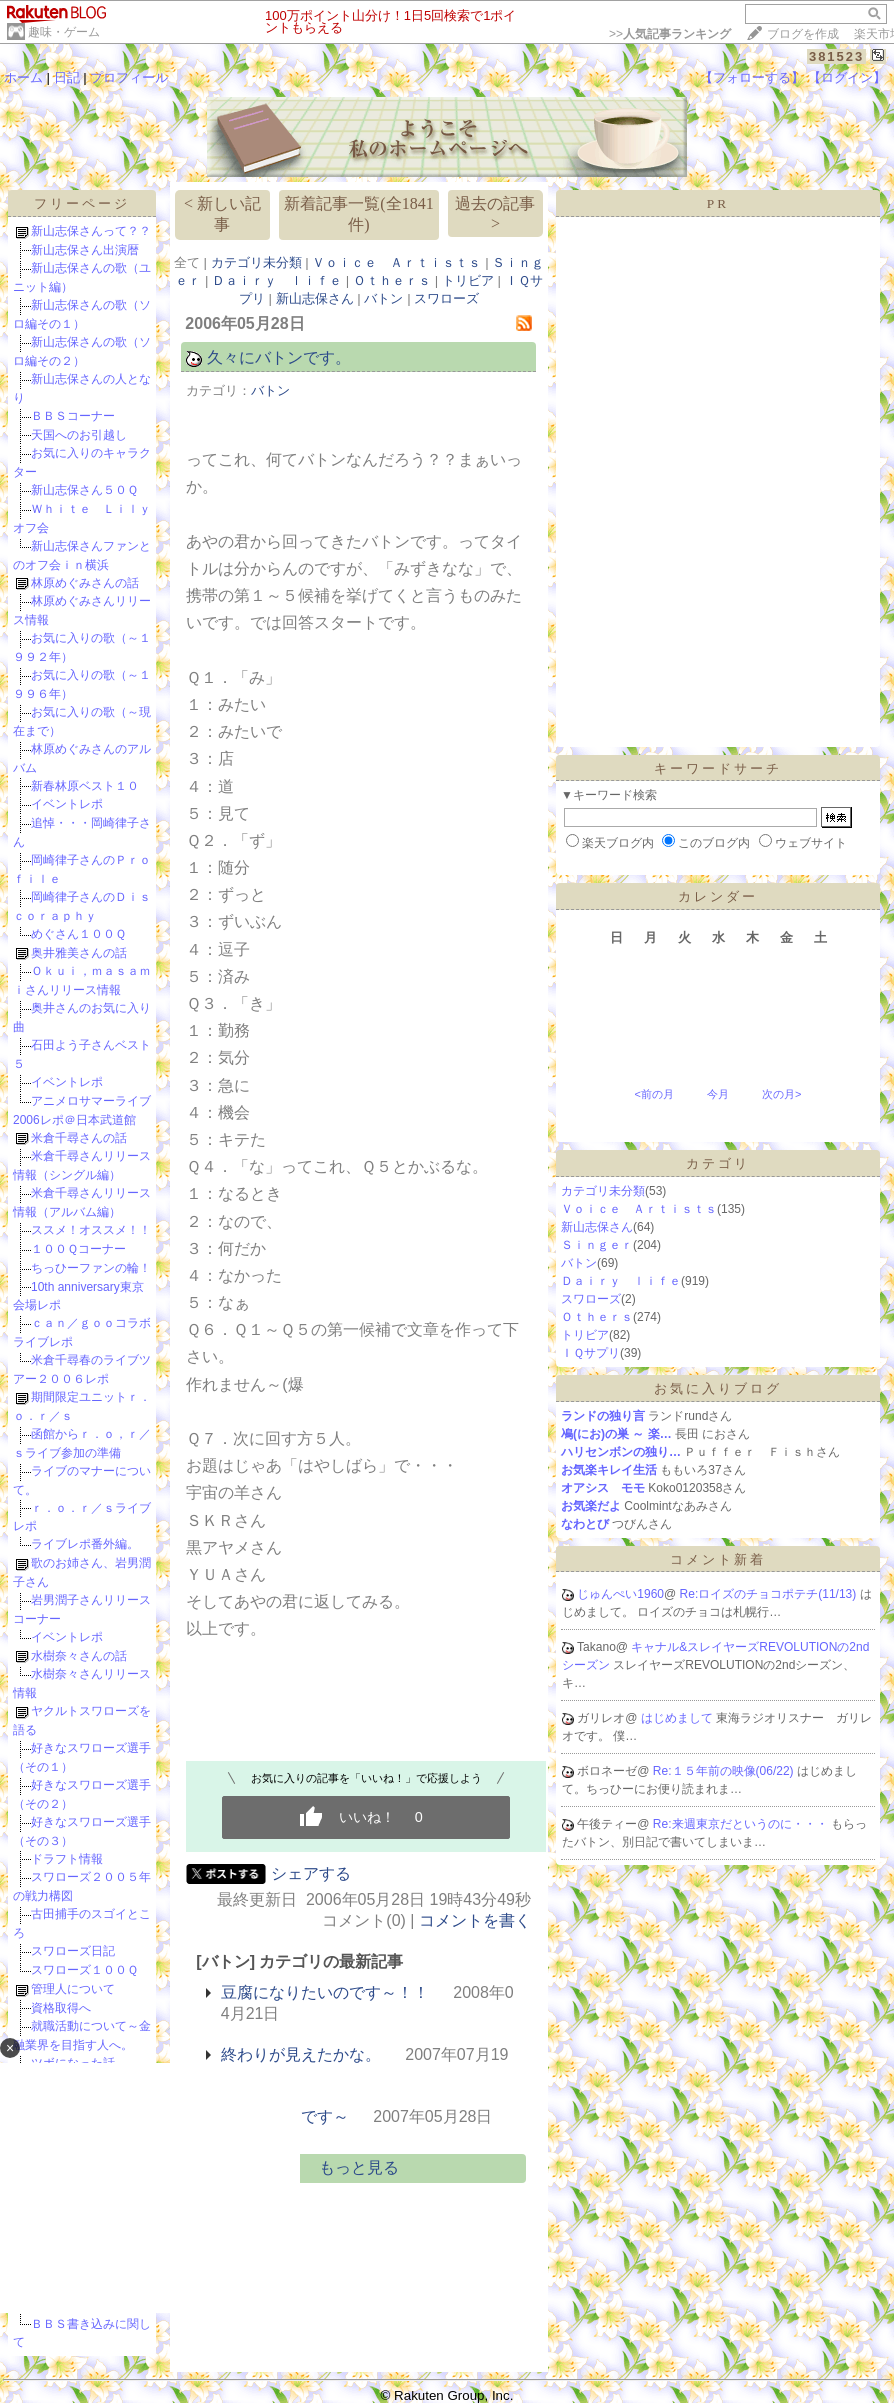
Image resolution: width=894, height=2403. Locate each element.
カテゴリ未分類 (256, 262)
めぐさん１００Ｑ (78, 934)
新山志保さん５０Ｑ (84, 490)
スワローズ (446, 298)
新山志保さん (315, 298)
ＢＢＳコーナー (73, 416)
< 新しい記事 (222, 214)
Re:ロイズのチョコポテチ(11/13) (770, 1594)
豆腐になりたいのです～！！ (325, 1992)
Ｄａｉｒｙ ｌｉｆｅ (277, 280)
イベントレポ (67, 804)
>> (670, 34)
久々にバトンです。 (279, 357)
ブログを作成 (803, 34)
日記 (67, 77)
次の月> (781, 1094)
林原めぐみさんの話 (85, 583)
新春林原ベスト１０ (85, 786)
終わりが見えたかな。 (301, 2054)
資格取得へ (61, 2008)
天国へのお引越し (79, 435)
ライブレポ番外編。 (85, 1544)
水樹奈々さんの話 (79, 1656)
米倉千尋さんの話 (79, 1138)
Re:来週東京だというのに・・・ (742, 1824)
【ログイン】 (847, 77)
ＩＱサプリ (590, 1353)
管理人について (73, 1989)
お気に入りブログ (718, 1388)
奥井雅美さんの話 (79, 953)
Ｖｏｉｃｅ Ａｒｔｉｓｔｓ (396, 262)
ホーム (23, 77)
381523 (836, 56)
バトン (383, 298)
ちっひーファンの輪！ (91, 1268)
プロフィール (129, 77)
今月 (718, 1094)
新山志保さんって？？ (91, 231)
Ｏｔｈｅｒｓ (392, 280)
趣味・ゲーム (64, 32)
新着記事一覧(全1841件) (358, 214)
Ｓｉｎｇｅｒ (597, 1245)
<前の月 (653, 1094)
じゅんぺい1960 (620, 1594)
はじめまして (678, 1718)
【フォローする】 (752, 77)
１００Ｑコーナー (78, 1249)
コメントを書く (475, 1920)
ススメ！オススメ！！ (91, 1230)
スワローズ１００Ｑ (84, 1970)
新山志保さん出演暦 (85, 250)
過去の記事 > (495, 213)
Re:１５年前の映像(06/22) (725, 1771)
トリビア (468, 280)
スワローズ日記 (73, 1951)
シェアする (311, 1873)
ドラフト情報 (67, 1859)
